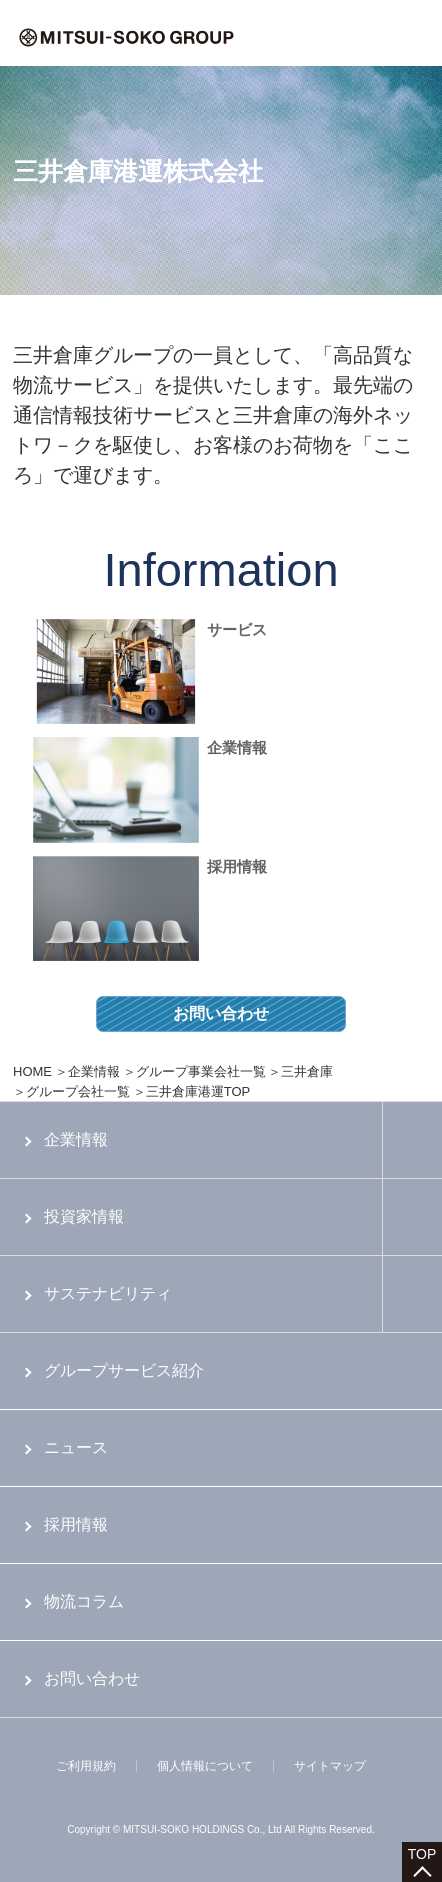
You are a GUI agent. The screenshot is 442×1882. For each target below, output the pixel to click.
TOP (422, 1854)
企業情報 (94, 1071)
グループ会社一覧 (78, 1091)
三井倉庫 (307, 1071)
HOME (32, 1071)
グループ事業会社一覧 (201, 1071)
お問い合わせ (221, 1013)
